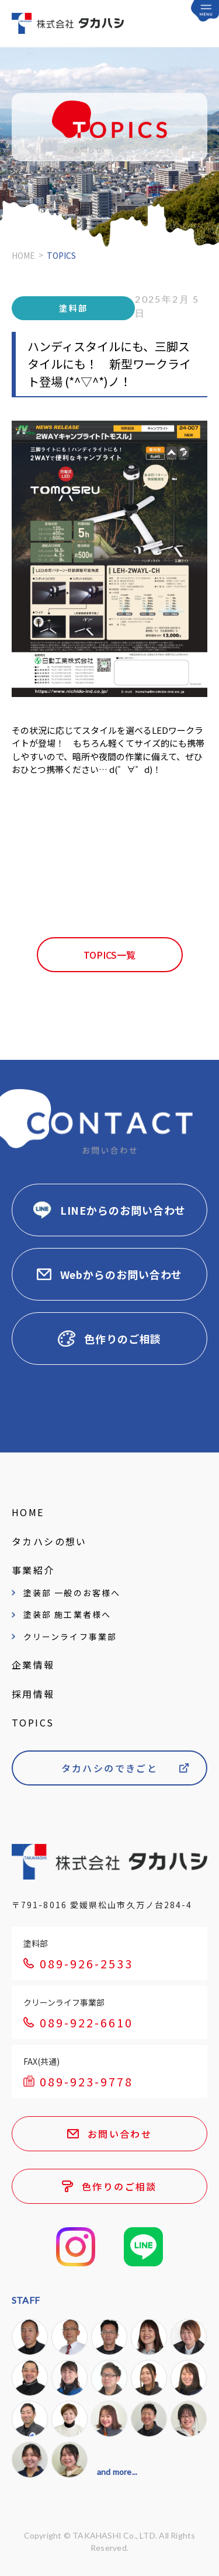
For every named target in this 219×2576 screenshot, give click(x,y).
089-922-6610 (86, 2022)
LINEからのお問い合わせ (123, 1210)
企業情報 (33, 1665)
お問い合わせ (120, 2134)
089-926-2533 (86, 1963)
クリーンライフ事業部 (70, 1636)
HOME (23, 255)
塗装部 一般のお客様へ (71, 1593)
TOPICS (33, 1722)
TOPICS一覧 (109, 955)
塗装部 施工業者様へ (67, 1614)
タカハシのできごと (109, 1768)
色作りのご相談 (122, 1338)
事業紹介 (33, 1570)
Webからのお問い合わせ (121, 1274)
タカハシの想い (49, 1541)
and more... (117, 2472)
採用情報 (33, 1694)
